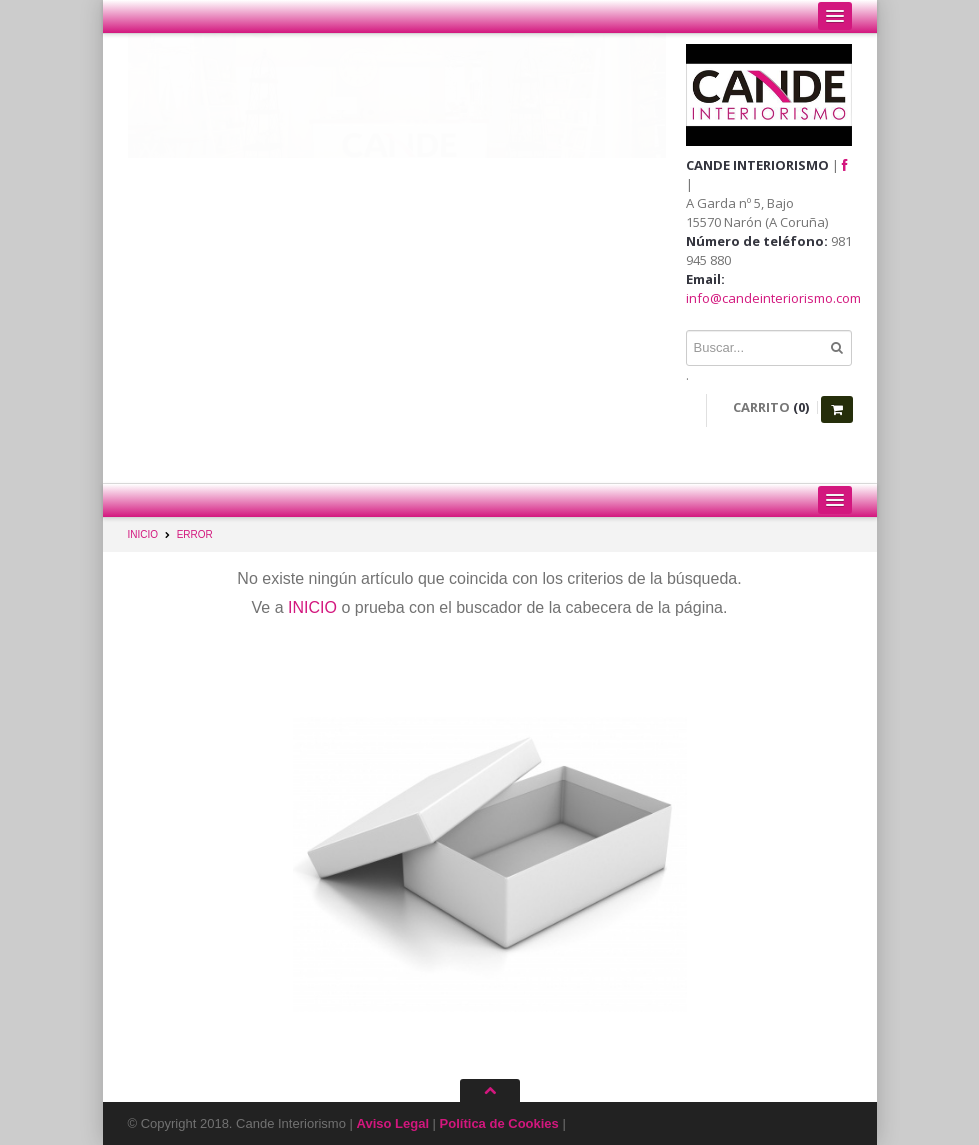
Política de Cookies (499, 1123)
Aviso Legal (393, 1123)
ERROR (195, 534)
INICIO (143, 534)
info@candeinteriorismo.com (773, 298)
